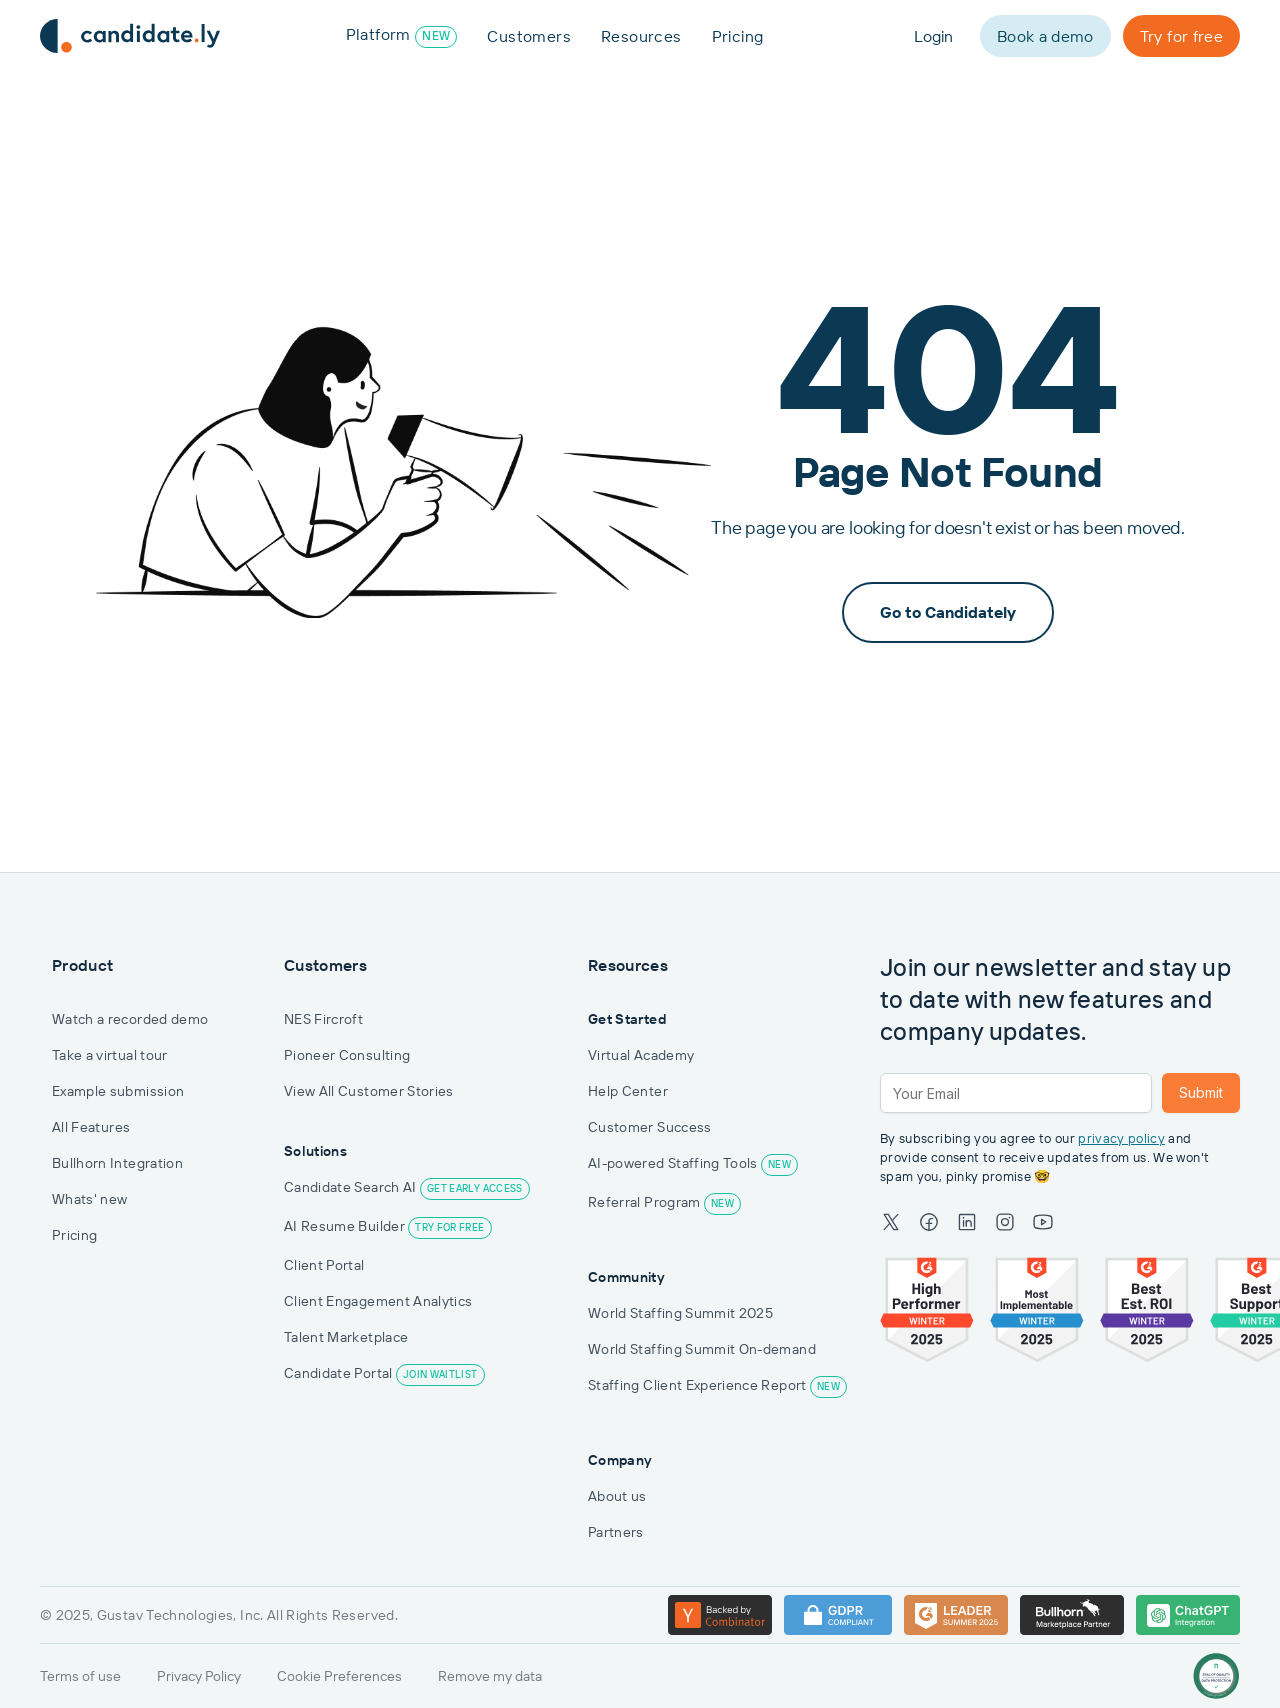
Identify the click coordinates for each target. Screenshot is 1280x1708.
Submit (1201, 1092)
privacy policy (1121, 1138)
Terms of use (80, 1676)
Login (933, 36)
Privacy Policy (199, 1676)
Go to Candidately (948, 612)
